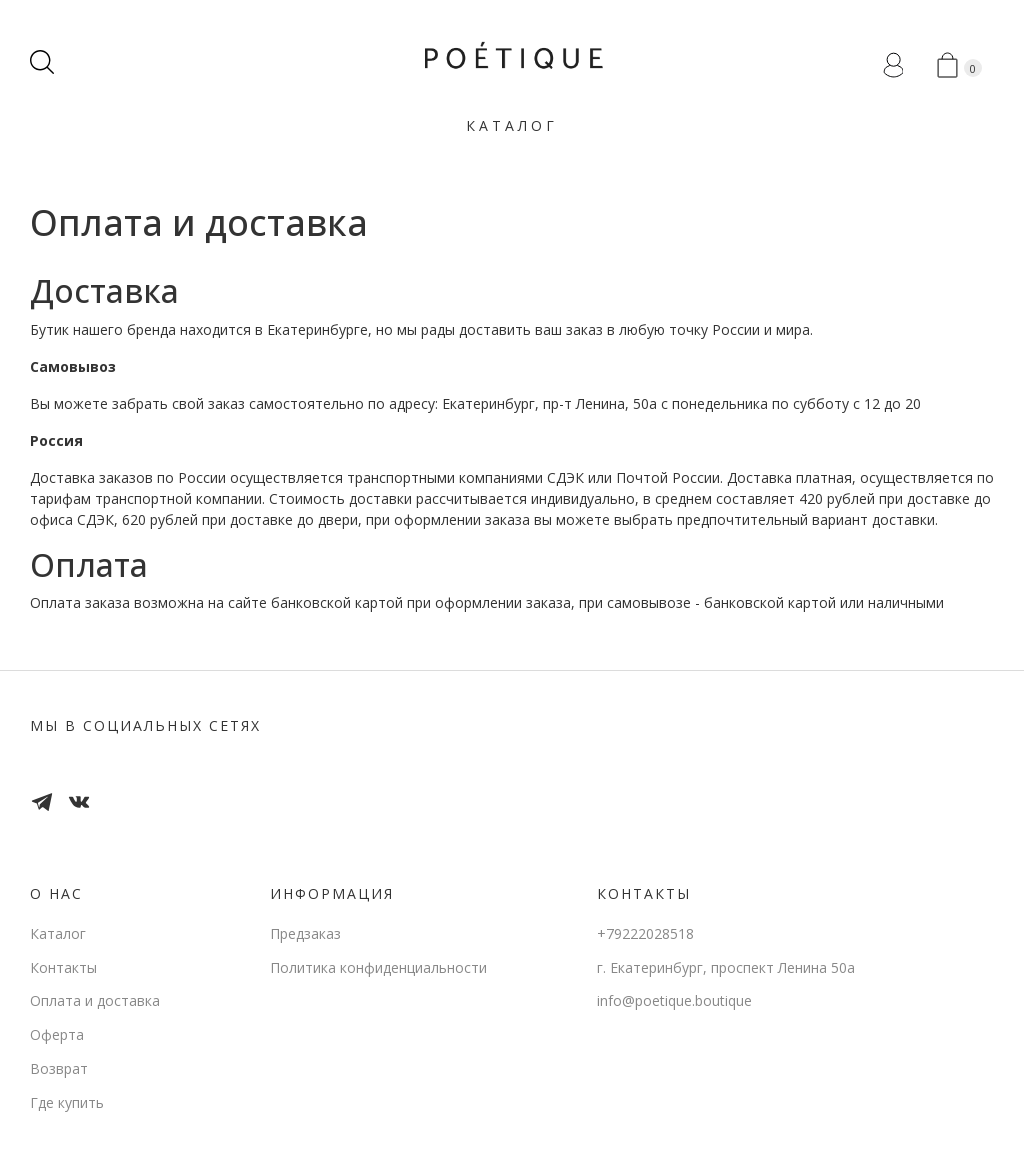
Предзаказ (305, 933)
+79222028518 (645, 933)
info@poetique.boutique (674, 1000)
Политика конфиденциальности (378, 967)
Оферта (57, 1034)
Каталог (512, 125)
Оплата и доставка (95, 1000)
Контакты (63, 967)
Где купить (67, 1102)
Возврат (59, 1068)
